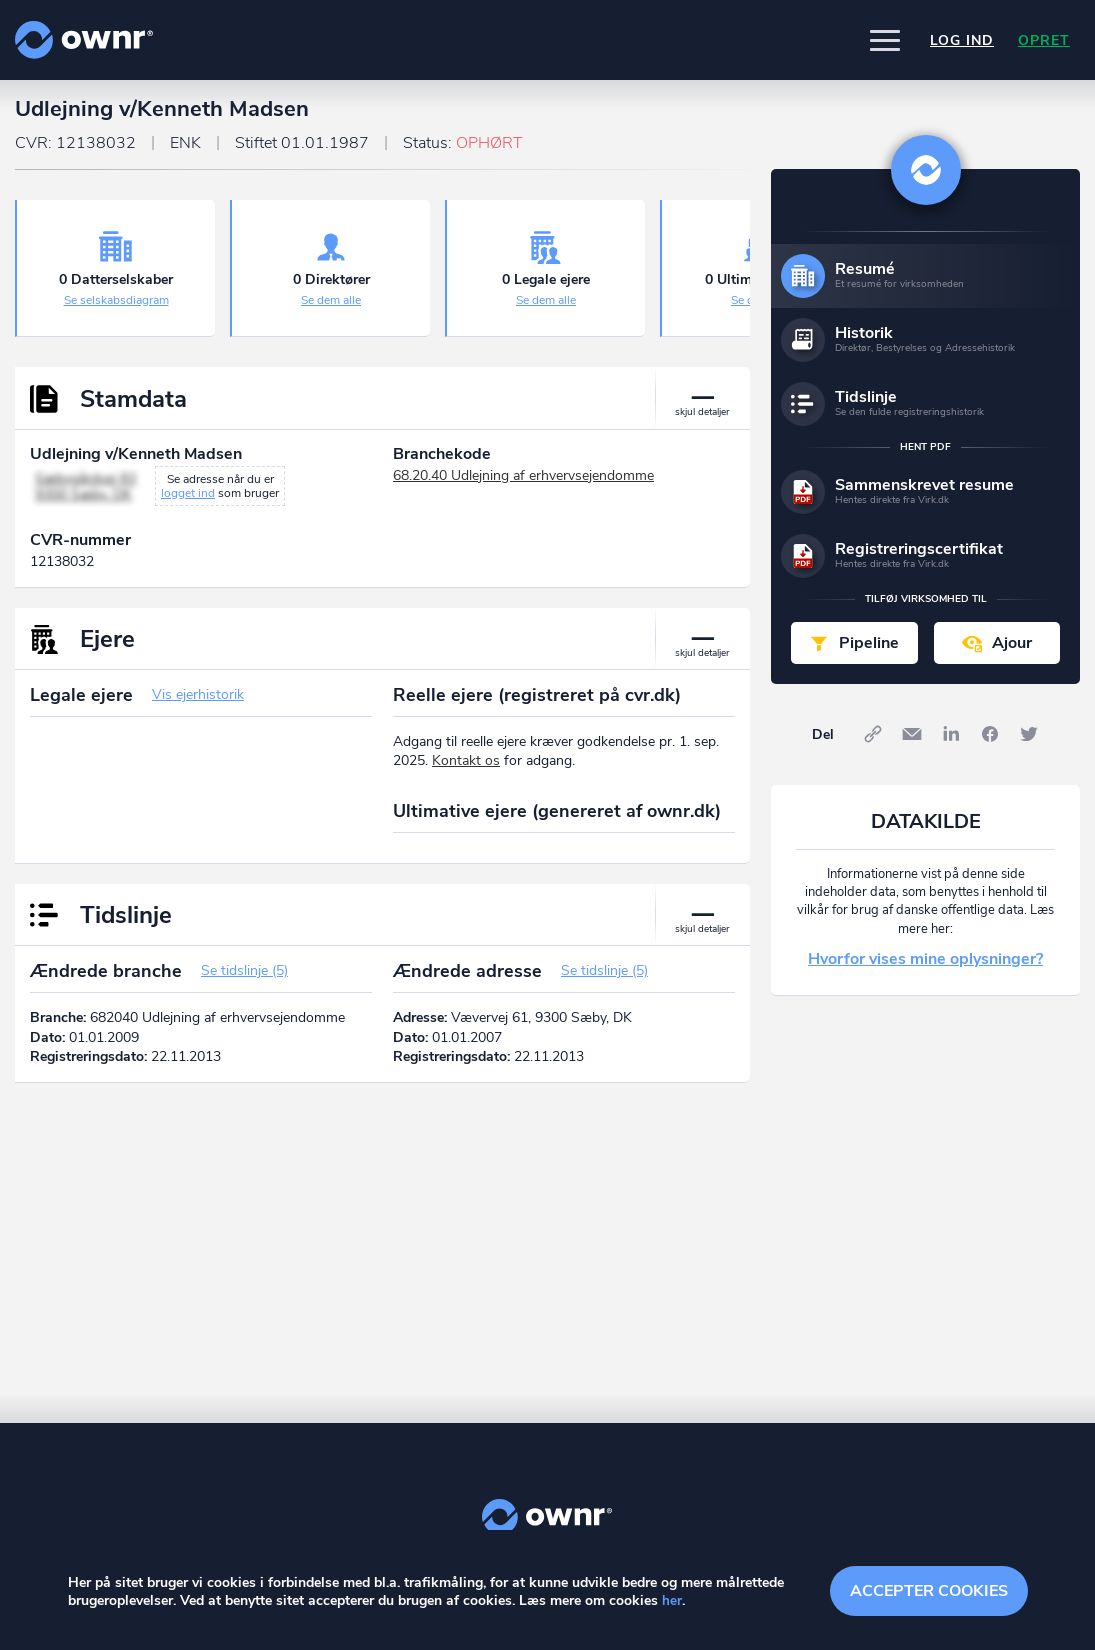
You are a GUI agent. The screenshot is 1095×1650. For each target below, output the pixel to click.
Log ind (962, 40)
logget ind (188, 502)
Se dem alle (331, 309)
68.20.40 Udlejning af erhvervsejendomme (523, 484)
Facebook (990, 743)
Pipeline (869, 652)
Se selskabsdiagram (116, 309)
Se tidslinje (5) (244, 979)
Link (873, 743)
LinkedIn (951, 743)
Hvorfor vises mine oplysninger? (925, 968)
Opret (1044, 40)
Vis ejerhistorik (198, 703)
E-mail (912, 743)
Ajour (1012, 652)
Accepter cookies (929, 1590)
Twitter (1029, 743)
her (672, 1601)
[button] (885, 40)
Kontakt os (466, 769)
